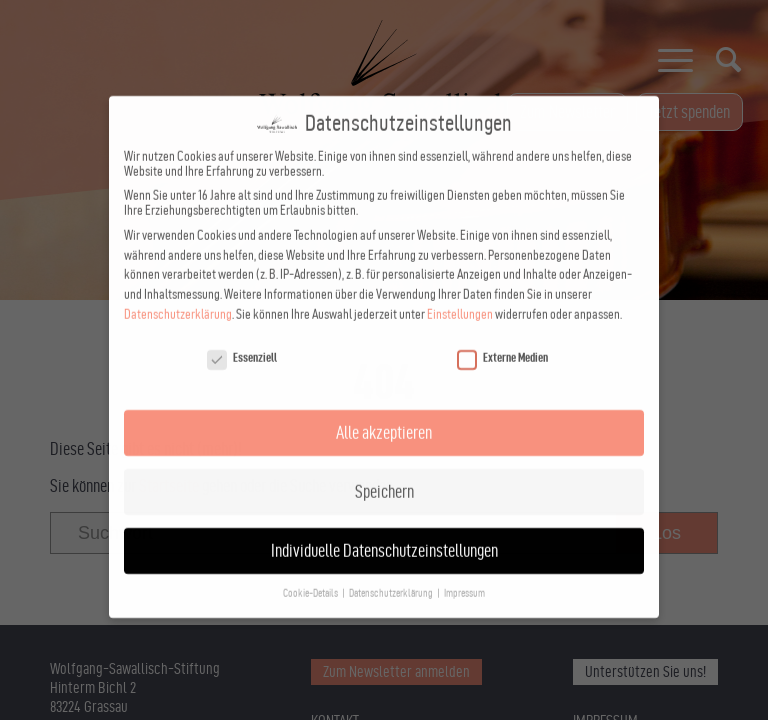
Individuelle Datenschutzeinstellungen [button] (384, 466)
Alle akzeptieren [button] (384, 348)
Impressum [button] (464, 509)
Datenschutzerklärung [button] (392, 509)
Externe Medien (502, 273)
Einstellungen (460, 230)
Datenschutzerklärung (178, 230)
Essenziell (242, 273)
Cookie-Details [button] (311, 509)
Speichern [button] (384, 407)
